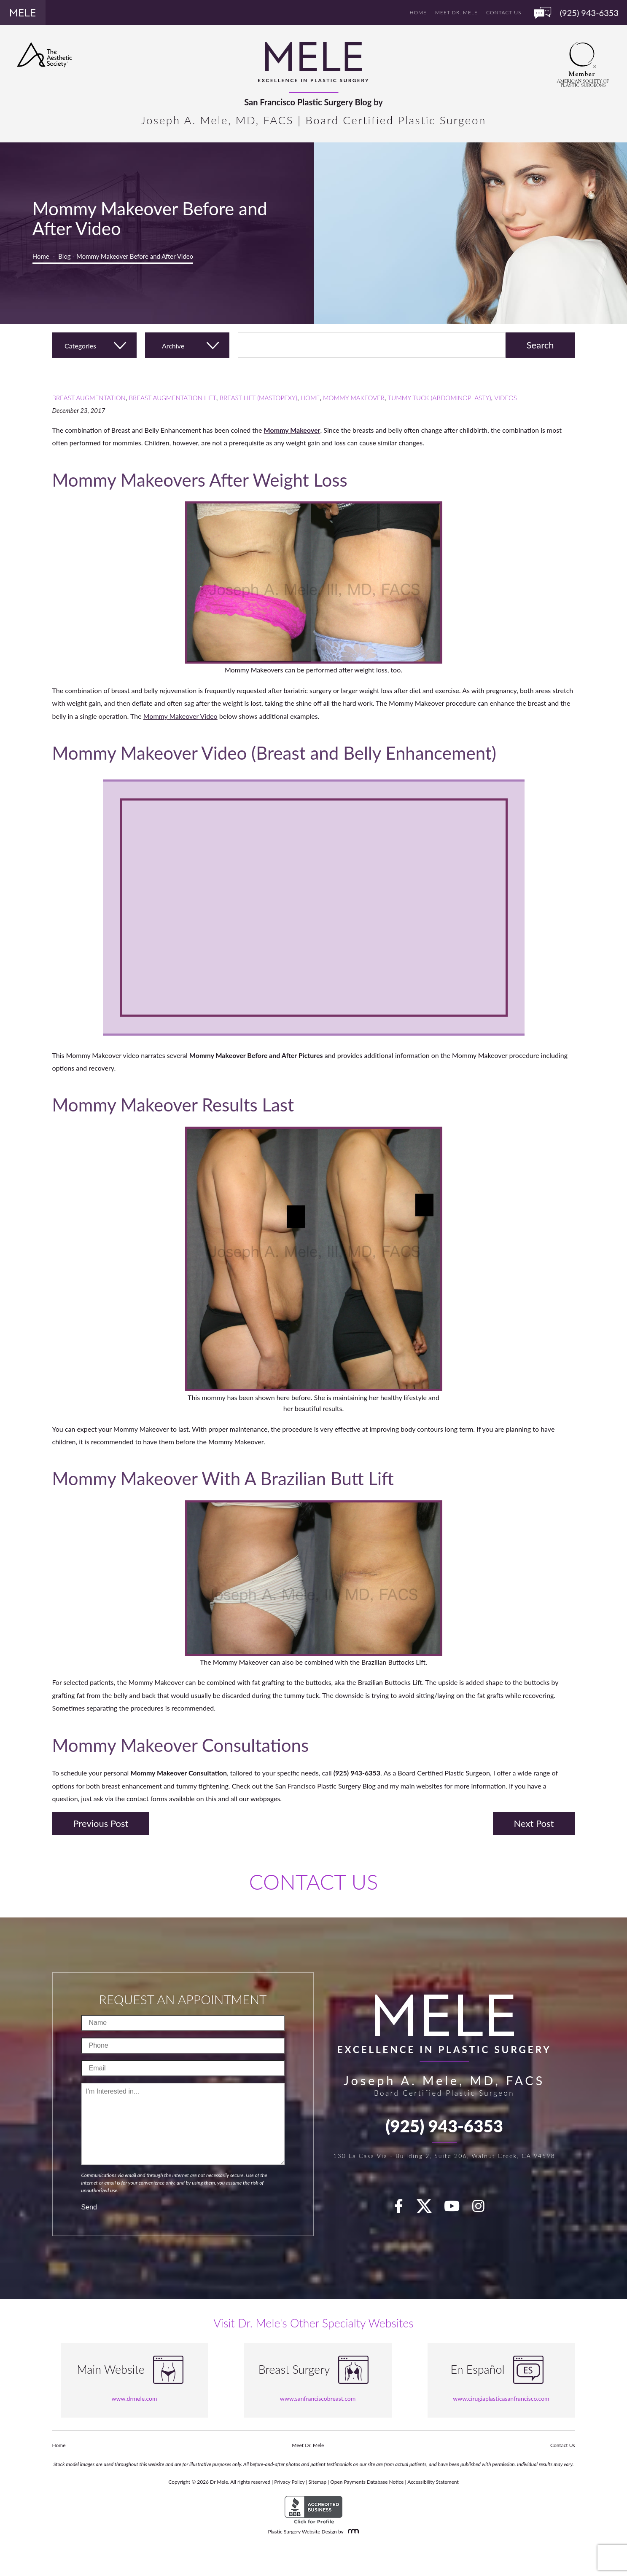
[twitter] (428, 2208)
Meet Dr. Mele (456, 12)
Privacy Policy (289, 2482)
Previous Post (101, 1823)
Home (418, 12)
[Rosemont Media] (351, 2531)
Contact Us (503, 12)
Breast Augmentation (89, 398)
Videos (505, 398)
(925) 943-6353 (444, 2126)
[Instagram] (483, 2208)
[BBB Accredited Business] (313, 2510)
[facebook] (403, 2208)
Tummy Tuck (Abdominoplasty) (439, 398)
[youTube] (456, 2208)
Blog (64, 256)
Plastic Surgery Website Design (302, 2531)
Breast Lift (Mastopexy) (258, 398)
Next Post (534, 1823)
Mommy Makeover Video (180, 716)
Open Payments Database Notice (367, 2482)
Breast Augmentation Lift (172, 398)
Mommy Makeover (354, 398)
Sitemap (318, 2482)
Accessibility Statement (433, 2482)
